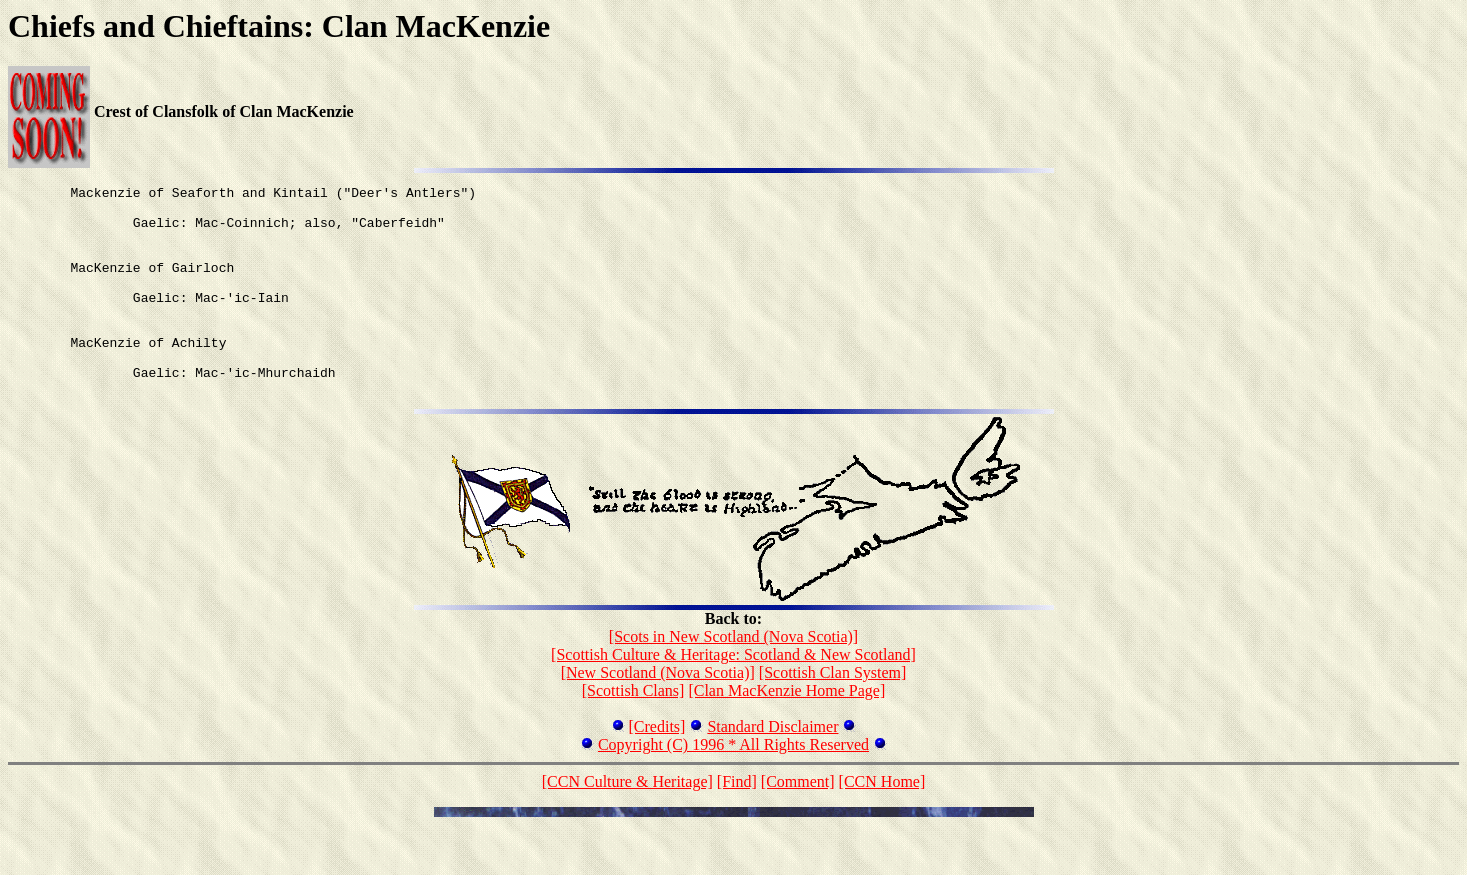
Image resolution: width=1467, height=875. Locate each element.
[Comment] (798, 823)
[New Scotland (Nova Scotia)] (658, 714)
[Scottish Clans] (633, 732)
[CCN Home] (882, 823)
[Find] (737, 823)
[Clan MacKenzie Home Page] (786, 732)
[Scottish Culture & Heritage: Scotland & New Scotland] (733, 696)
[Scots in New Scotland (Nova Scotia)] (733, 678)
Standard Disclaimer (772, 768)
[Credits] (657, 768)
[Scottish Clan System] (833, 714)
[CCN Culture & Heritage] (627, 823)
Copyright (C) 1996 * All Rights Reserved (733, 786)
